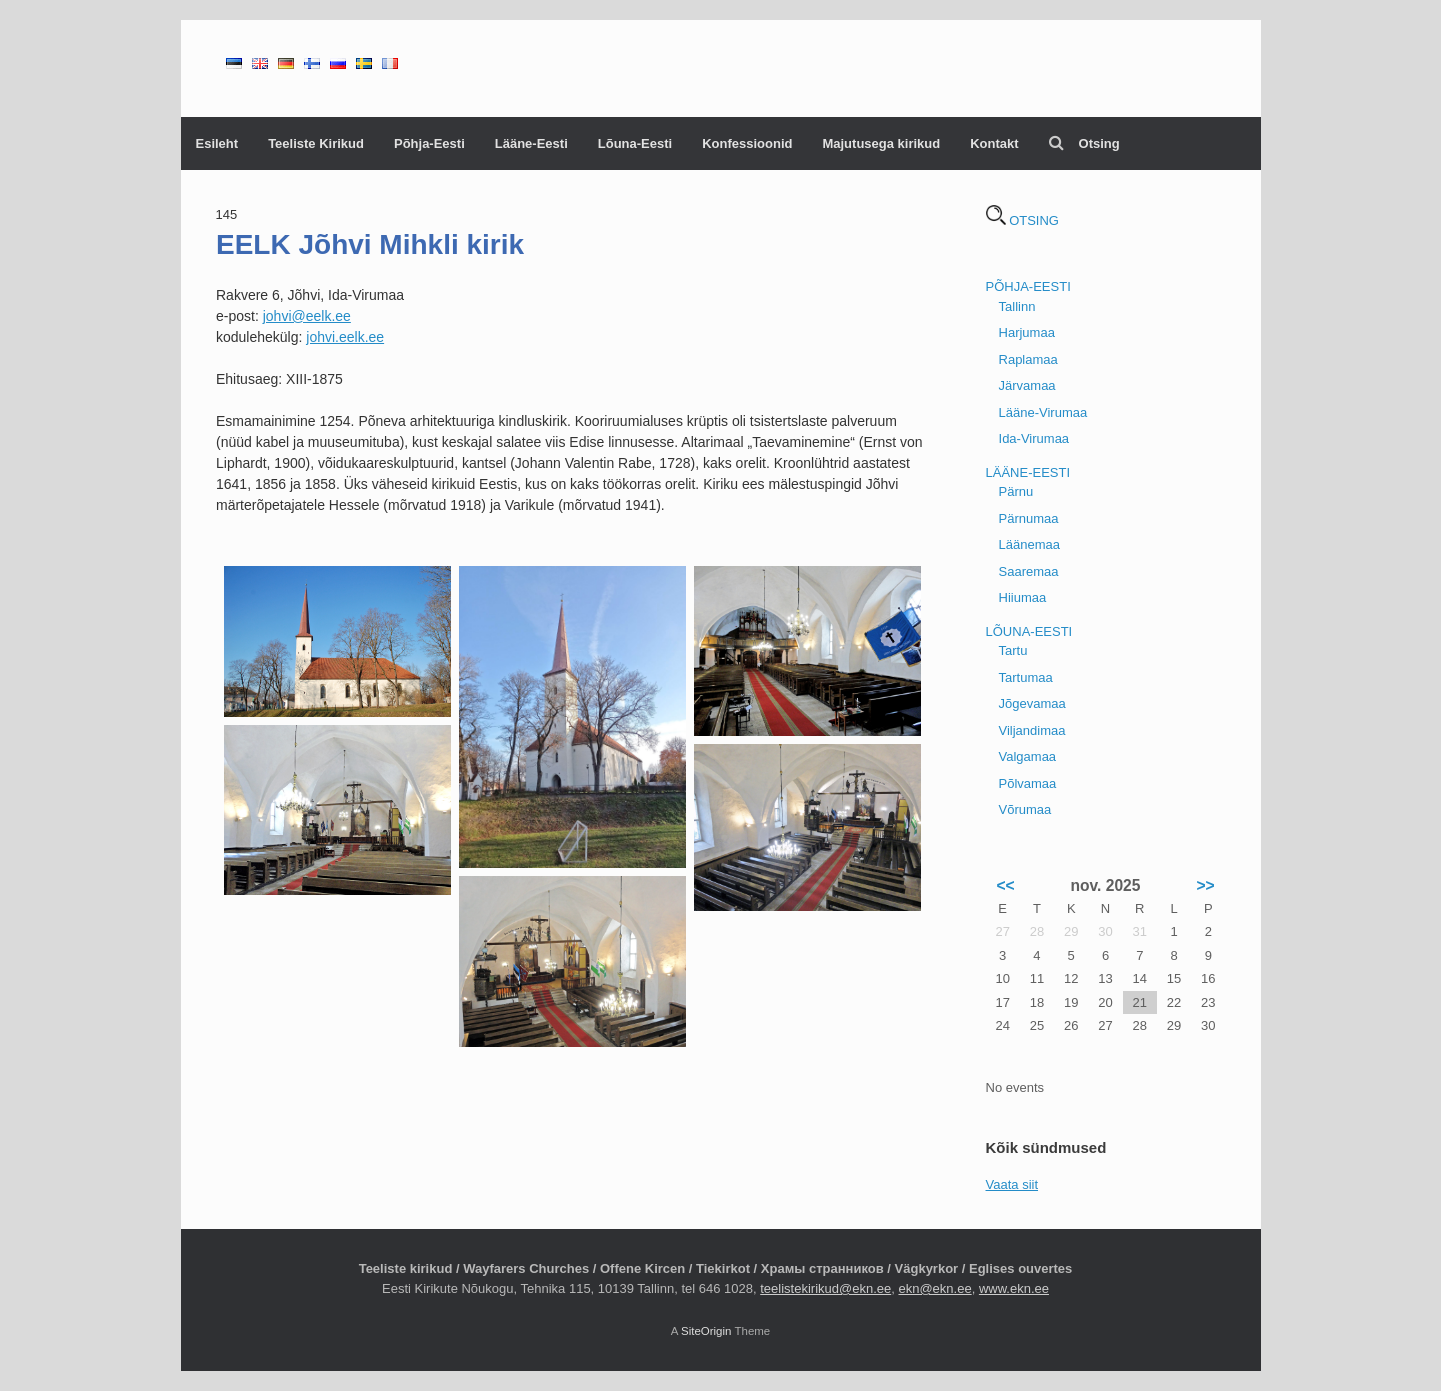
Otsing (1084, 143)
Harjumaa (1027, 332)
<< (1005, 885)
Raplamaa (1028, 359)
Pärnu (1016, 491)
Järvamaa (1027, 385)
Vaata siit (1012, 1184)
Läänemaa (1029, 544)
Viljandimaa (1032, 730)
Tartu (1013, 650)
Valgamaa (1028, 756)
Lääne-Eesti (531, 143)
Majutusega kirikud (881, 143)
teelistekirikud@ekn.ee (825, 1288)
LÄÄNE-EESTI (1028, 472)
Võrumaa (1025, 809)
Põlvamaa (1028, 783)
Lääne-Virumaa (1043, 412)
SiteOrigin (706, 1331)
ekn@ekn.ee (934, 1288)
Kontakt (994, 143)
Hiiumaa (1023, 597)
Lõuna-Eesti (635, 143)
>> (1205, 885)
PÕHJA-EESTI (1028, 286)
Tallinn (1017, 306)
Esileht (217, 143)
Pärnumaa (1029, 518)
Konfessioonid (747, 143)
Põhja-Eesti (429, 143)
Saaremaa (1029, 571)
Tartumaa (1026, 677)
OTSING (1022, 220)
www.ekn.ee (1014, 1288)
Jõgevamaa (1032, 703)
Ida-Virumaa (1034, 438)
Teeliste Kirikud (316, 143)
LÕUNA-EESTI (1029, 631)
